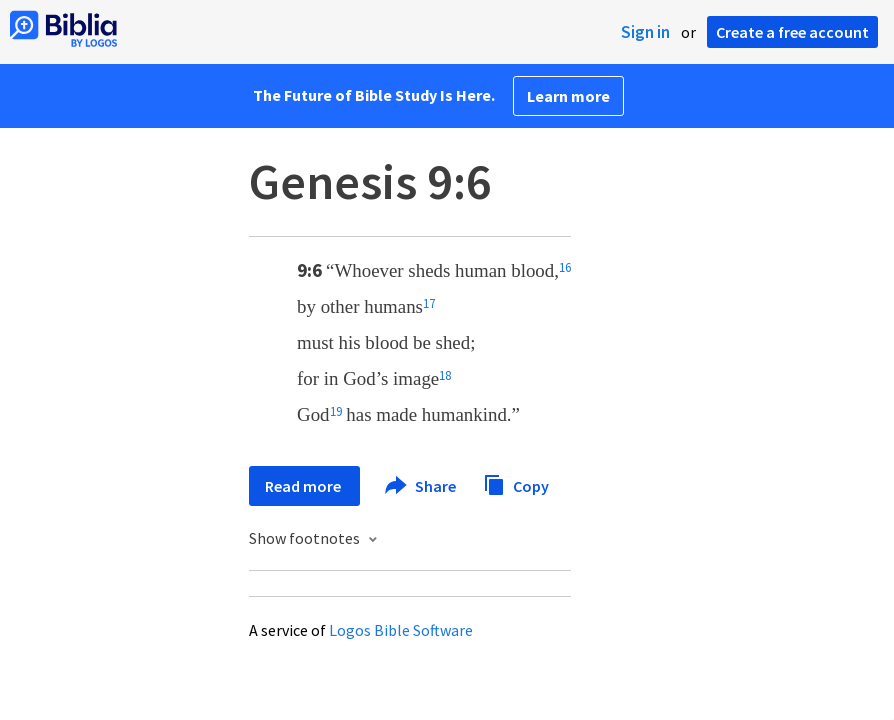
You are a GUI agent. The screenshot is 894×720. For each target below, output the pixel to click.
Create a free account (792, 32)
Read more (304, 486)
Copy (516, 483)
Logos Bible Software (401, 630)
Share (421, 486)
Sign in (645, 32)
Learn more (568, 96)
